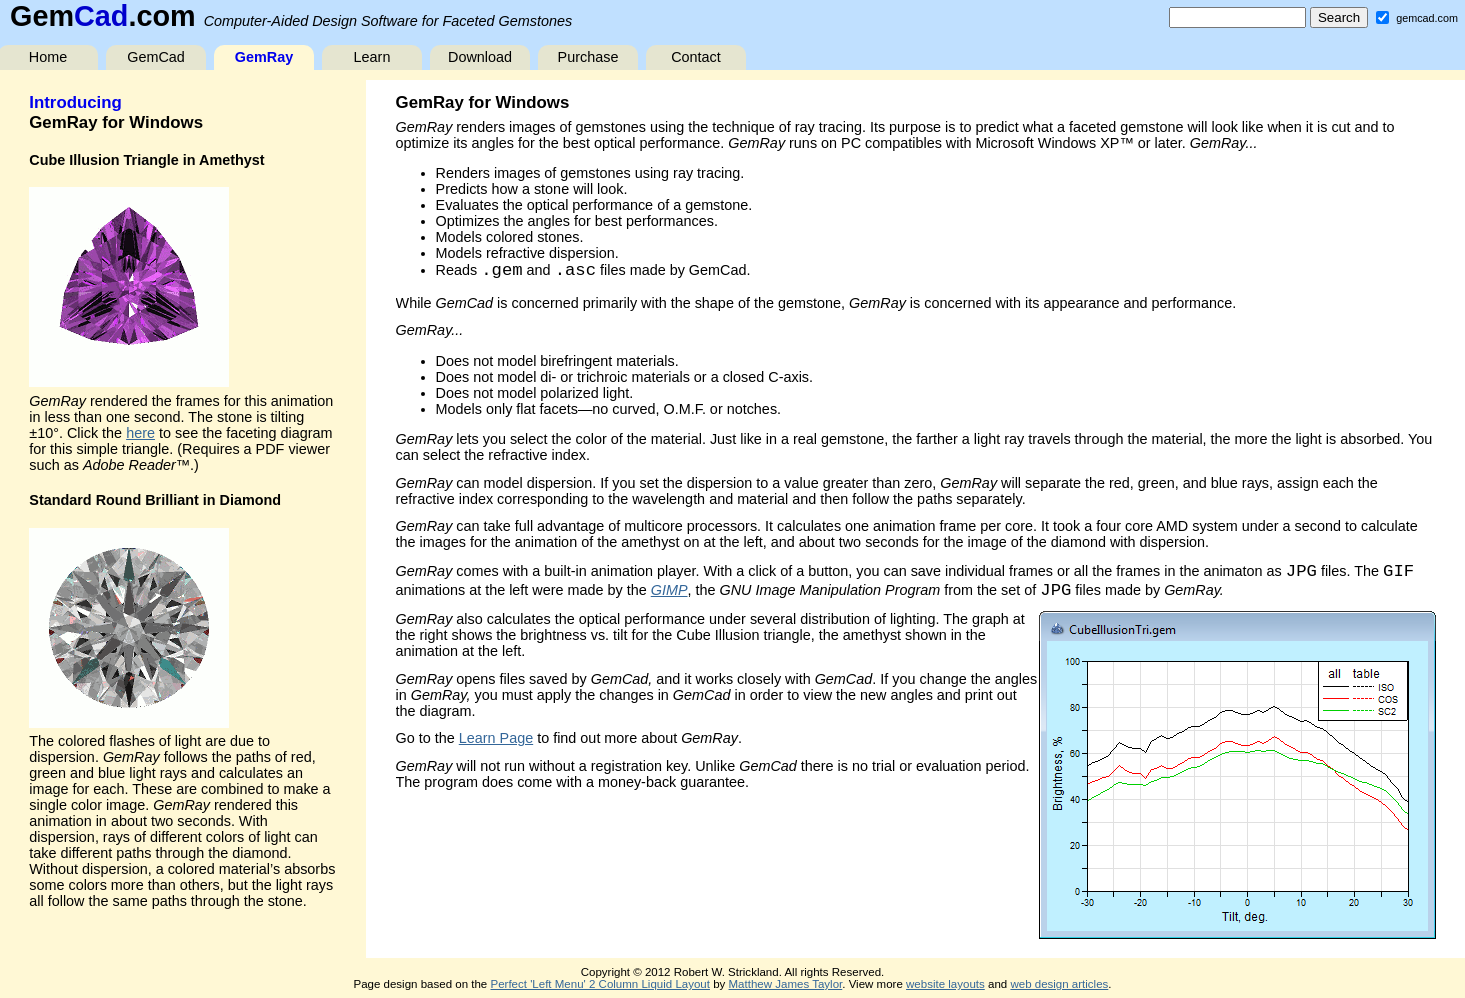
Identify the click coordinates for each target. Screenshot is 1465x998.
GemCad (156, 57)
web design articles (1059, 984)
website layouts (945, 984)
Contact (696, 57)
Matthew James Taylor (786, 984)
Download (480, 57)
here (140, 433)
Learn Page (496, 738)
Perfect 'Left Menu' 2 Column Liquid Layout (599, 984)
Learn (372, 57)
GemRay (264, 57)
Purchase (588, 57)
